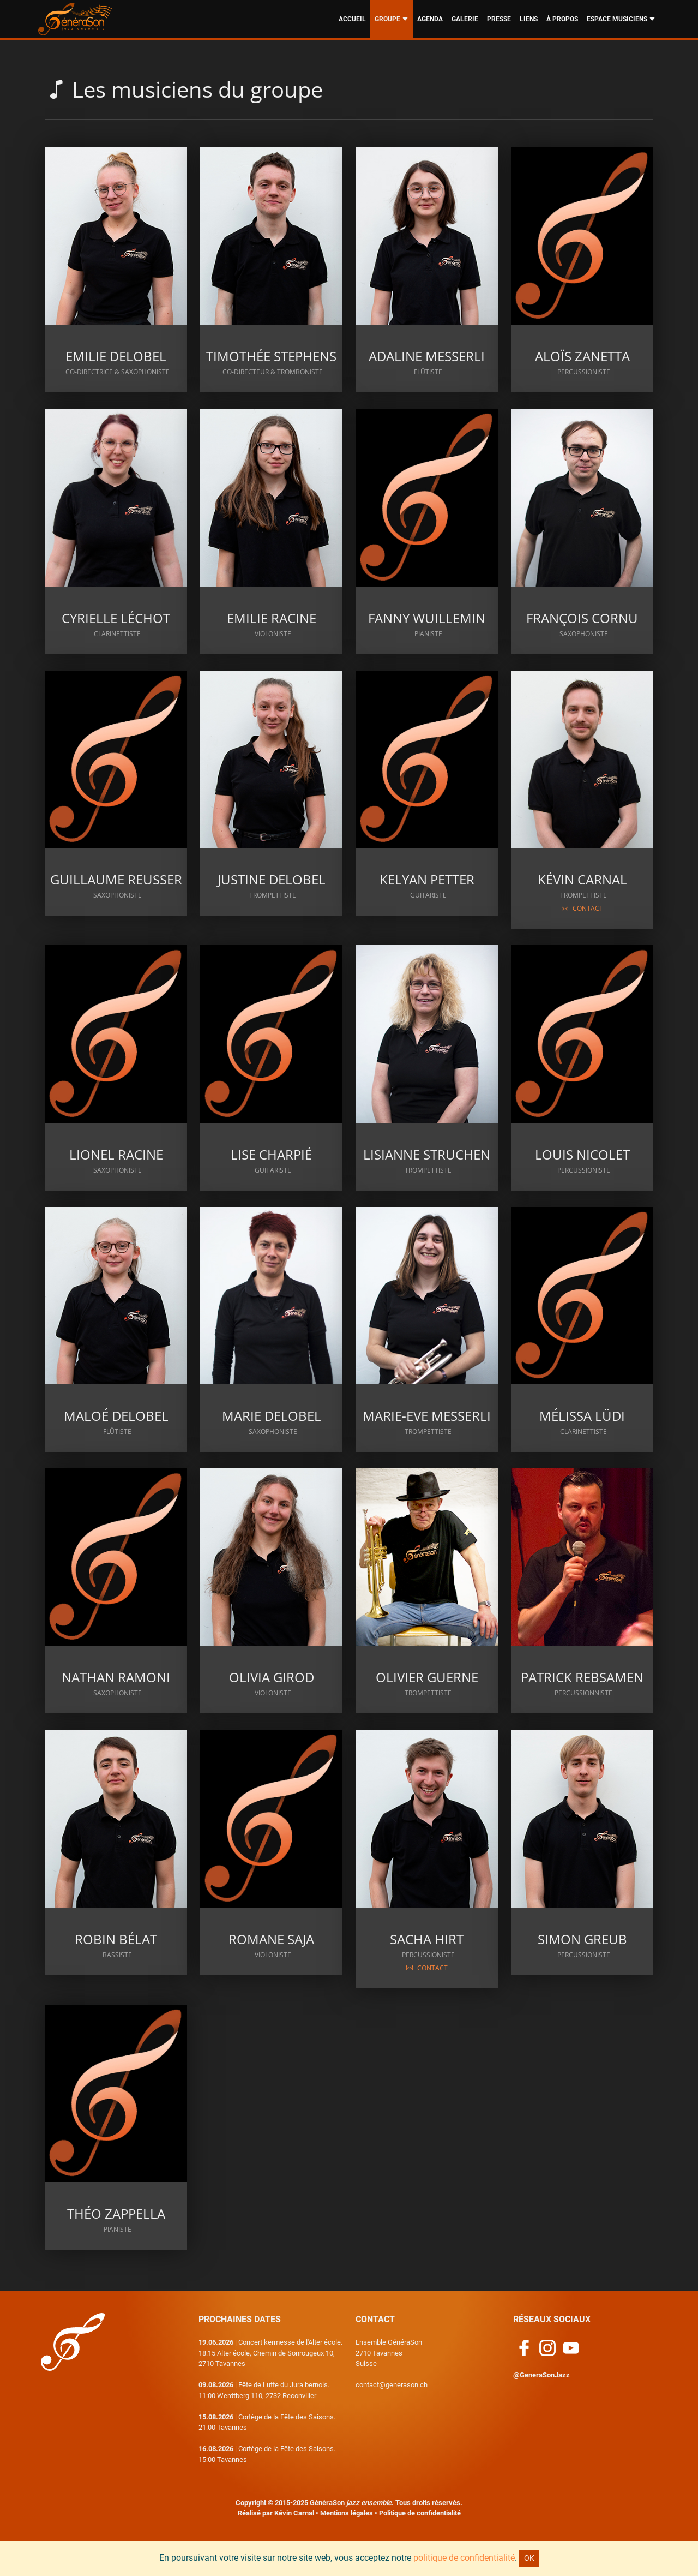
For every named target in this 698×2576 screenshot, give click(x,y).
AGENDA (430, 19)
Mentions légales (346, 2513)
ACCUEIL (352, 19)
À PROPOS (562, 19)
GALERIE (465, 19)
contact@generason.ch (392, 2385)
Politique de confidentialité (420, 2513)
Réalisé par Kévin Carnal (276, 2513)
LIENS (529, 19)
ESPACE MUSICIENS (621, 19)
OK (529, 2558)
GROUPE (391, 19)
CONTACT (582, 908)
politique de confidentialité (464, 2558)
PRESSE (499, 19)
